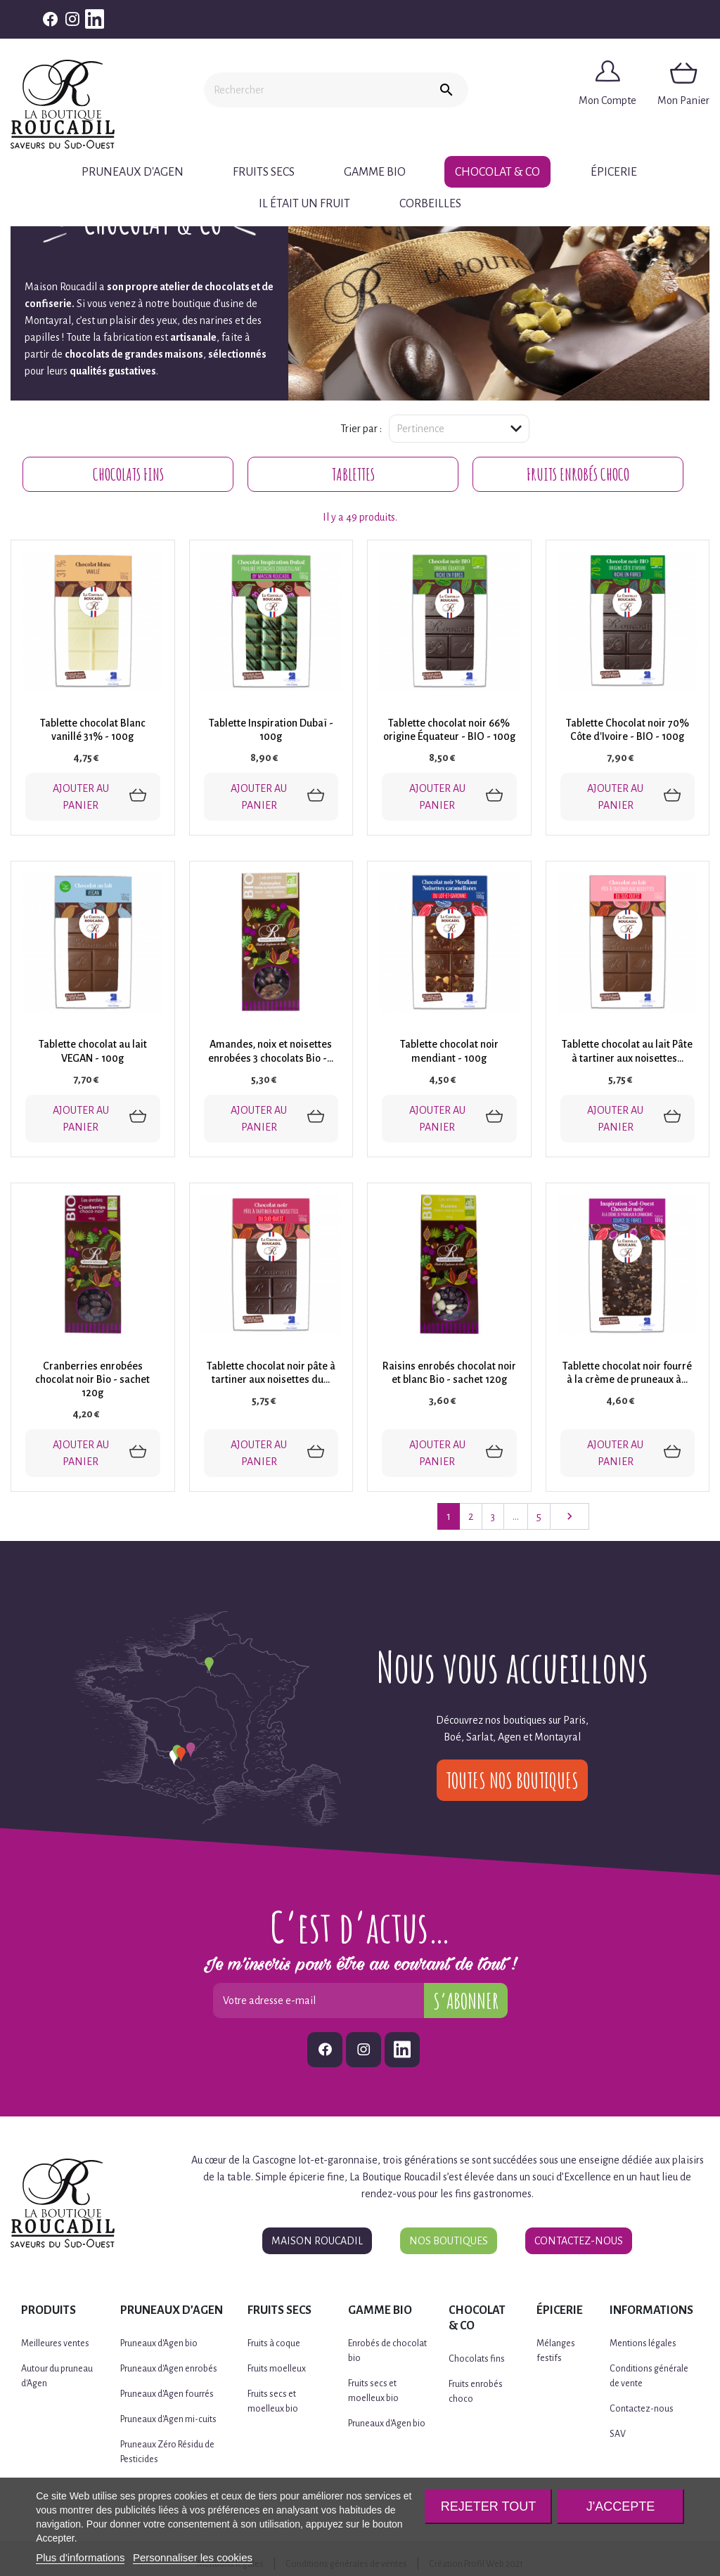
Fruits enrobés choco (578, 474)
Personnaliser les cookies (192, 2557)
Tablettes (353, 474)
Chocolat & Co (497, 172)
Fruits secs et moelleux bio (273, 2401)
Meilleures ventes (55, 2343)
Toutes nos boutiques (512, 1780)
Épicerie (614, 172)
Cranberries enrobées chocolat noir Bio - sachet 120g (92, 1379)
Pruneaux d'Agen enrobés (168, 2369)
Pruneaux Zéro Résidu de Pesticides (167, 2452)
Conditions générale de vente (649, 2376)
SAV (618, 2434)
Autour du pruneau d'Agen (57, 2376)
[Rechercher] (314, 90)
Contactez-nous (578, 2240)
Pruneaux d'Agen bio (159, 2343)
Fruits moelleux (277, 2369)
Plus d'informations (80, 2557)
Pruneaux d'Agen (133, 172)
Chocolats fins (128, 474)
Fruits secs (264, 172)
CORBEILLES (430, 203)
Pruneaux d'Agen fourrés (167, 2394)
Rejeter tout (488, 2506)
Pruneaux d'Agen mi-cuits (168, 2419)
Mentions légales (643, 2343)
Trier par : (361, 428)
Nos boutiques (448, 2240)
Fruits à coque (274, 2343)
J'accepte (620, 2506)
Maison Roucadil (317, 2240)
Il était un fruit (304, 203)
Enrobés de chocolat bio (387, 2350)
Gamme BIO (375, 172)
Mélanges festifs (555, 2350)
